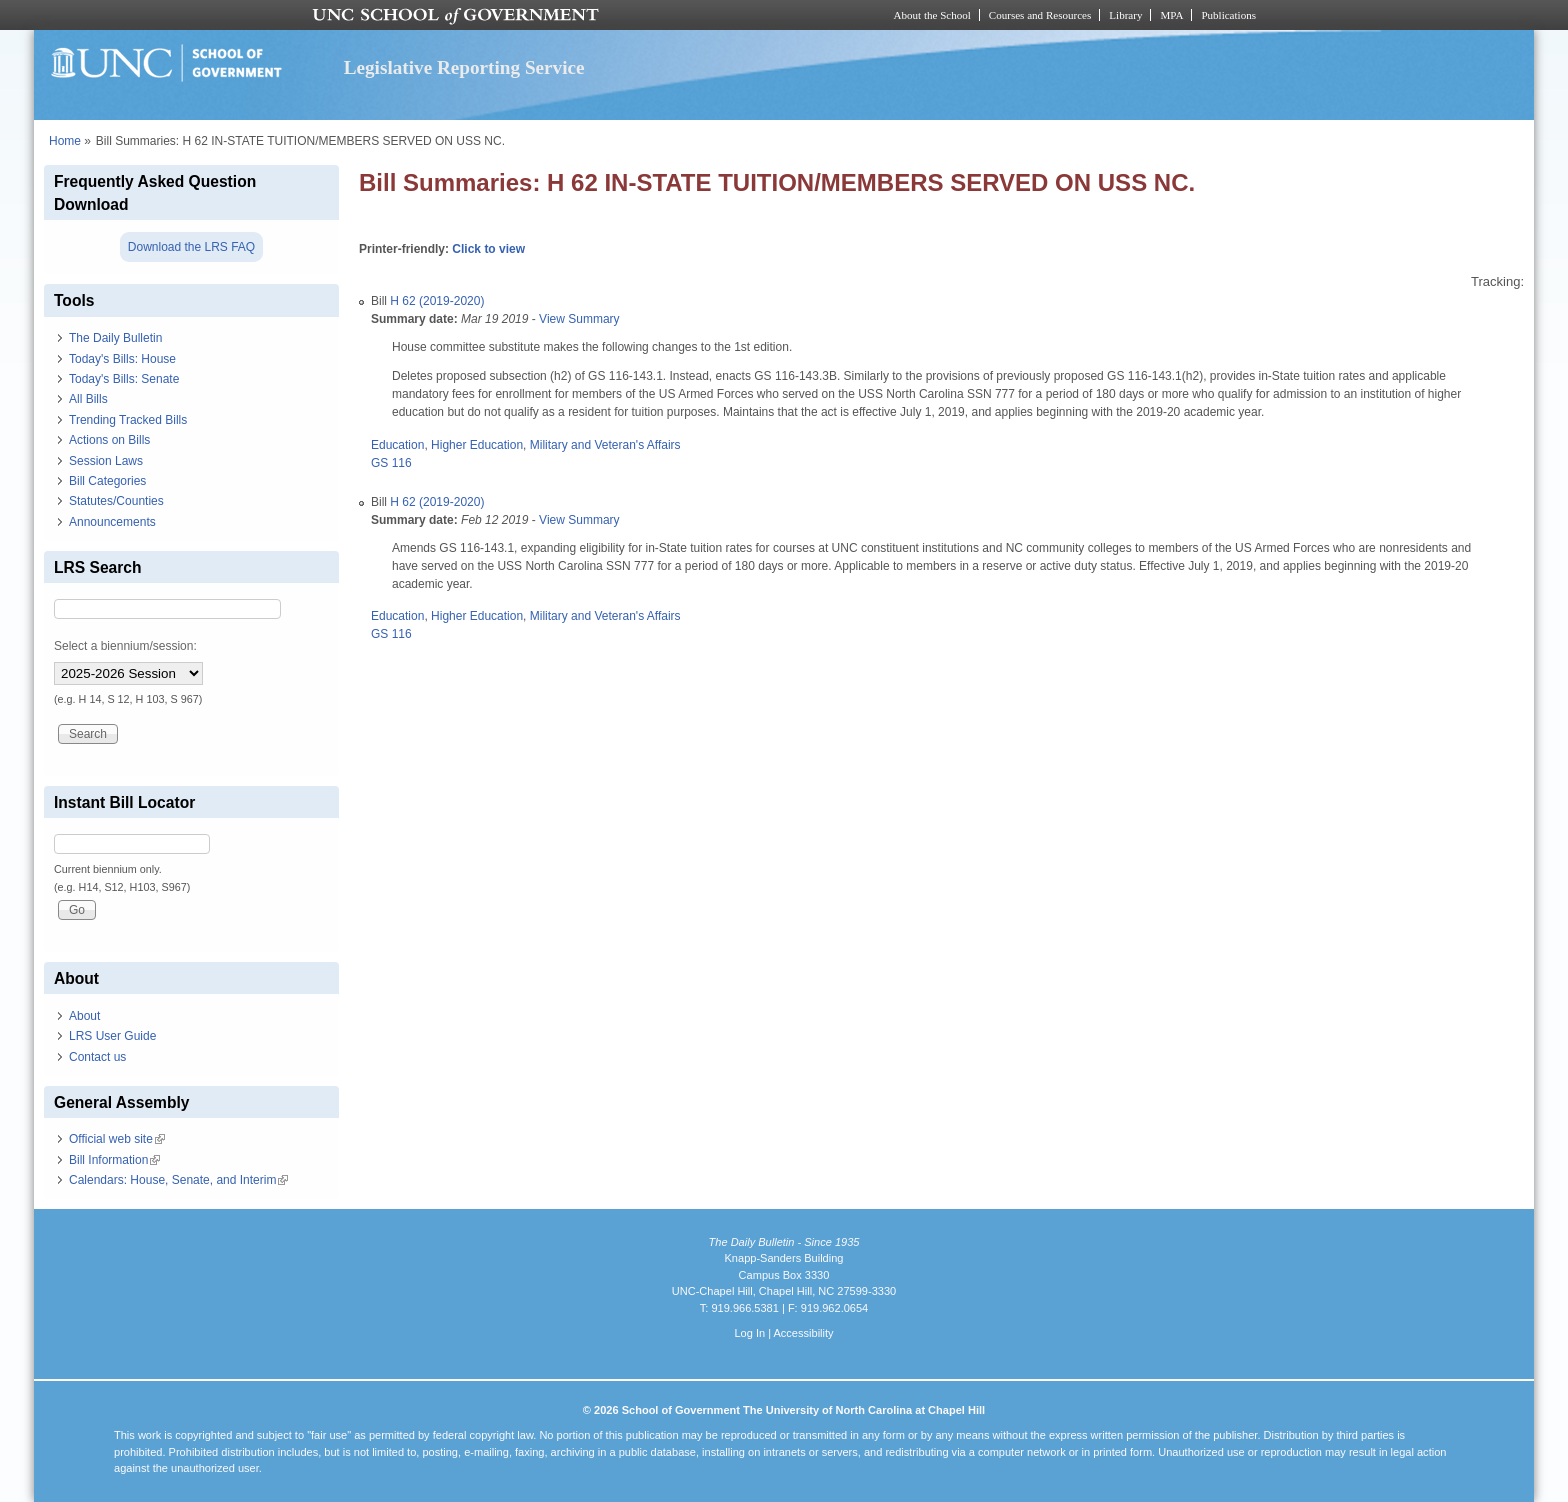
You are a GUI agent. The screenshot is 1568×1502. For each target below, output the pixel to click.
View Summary (579, 319)
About (84, 1016)
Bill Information (114, 1160)
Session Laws (106, 461)
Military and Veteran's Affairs (605, 445)
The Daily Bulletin (115, 338)
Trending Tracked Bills (128, 420)
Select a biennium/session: (125, 646)
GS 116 (391, 463)
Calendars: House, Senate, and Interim (178, 1180)
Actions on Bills (109, 440)
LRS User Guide (112, 1036)
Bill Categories (107, 481)
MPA (1171, 15)
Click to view (488, 249)
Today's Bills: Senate (124, 379)
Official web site (117, 1139)
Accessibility (803, 1333)
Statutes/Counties (116, 501)
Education (397, 445)
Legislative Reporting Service (464, 67)
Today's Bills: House (122, 359)
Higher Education (477, 445)
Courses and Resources (1040, 15)
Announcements (112, 522)
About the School (932, 15)
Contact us (97, 1057)
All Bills (88, 399)
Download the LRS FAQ (191, 247)
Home (65, 141)
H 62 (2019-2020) (437, 301)
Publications (1228, 15)
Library (1125, 15)
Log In (749, 1333)
